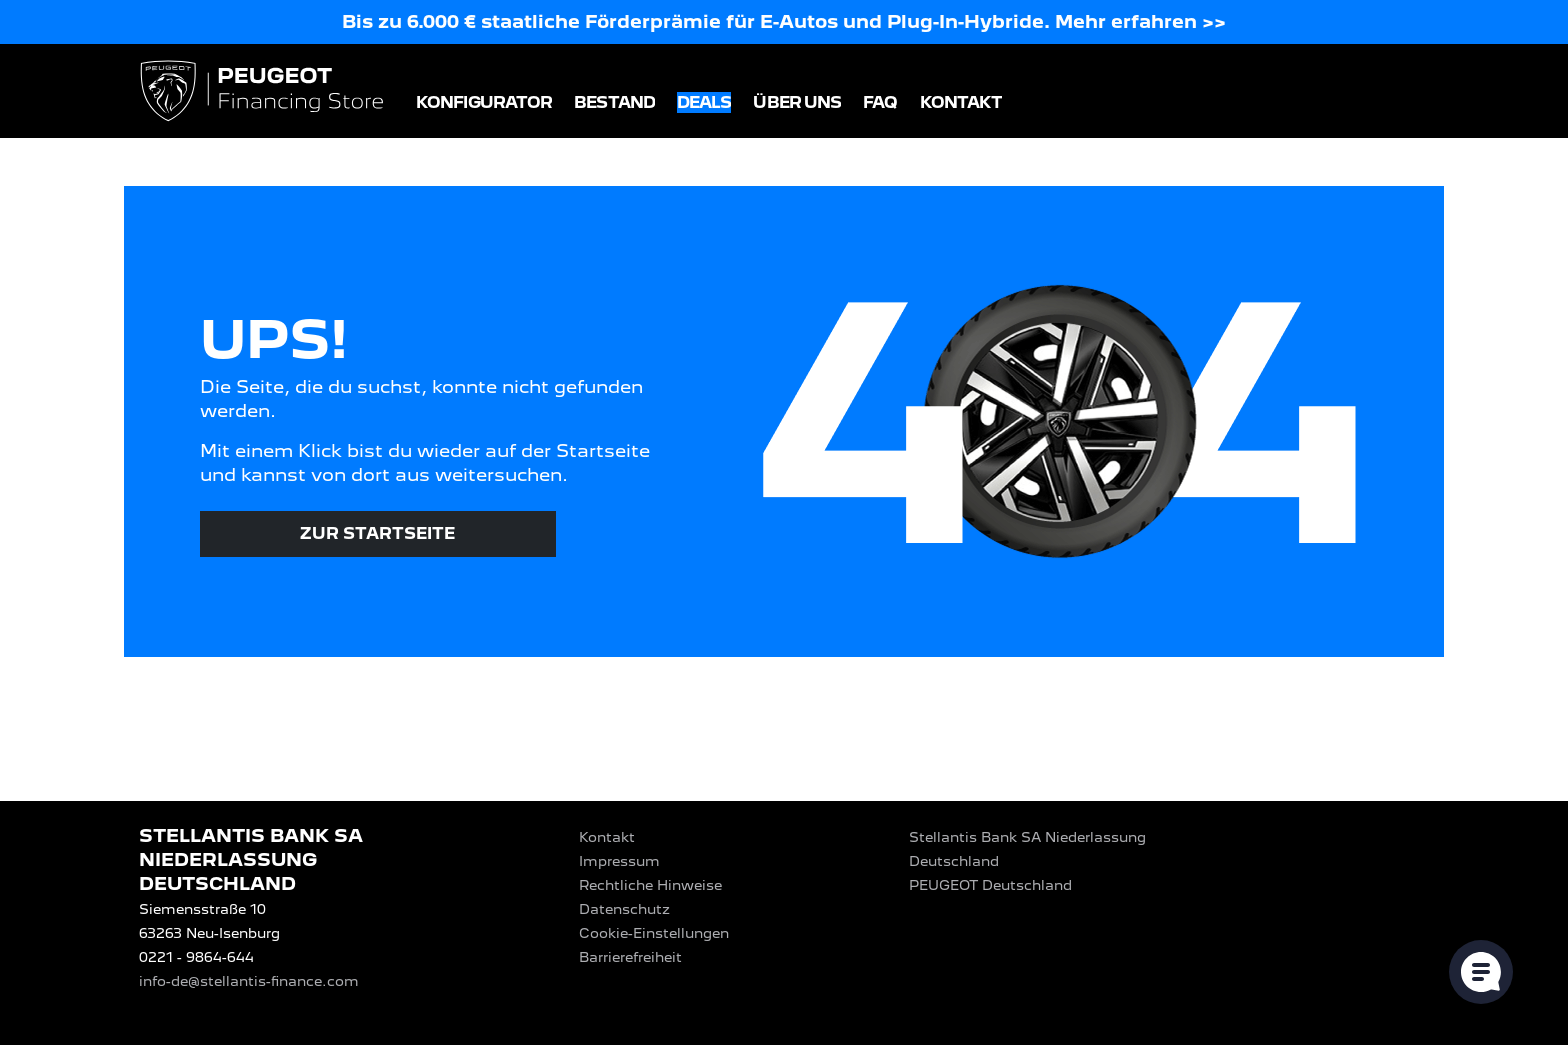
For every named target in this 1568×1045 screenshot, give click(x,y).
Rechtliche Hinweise (650, 885)
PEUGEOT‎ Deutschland (990, 885)
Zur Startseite (377, 533)
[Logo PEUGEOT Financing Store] (264, 92)
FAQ (880, 102)
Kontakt (961, 102)
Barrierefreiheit (630, 957)
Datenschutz (624, 909)
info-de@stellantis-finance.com (249, 981)
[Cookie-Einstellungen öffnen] (1481, 972)
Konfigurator (484, 102)
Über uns (797, 102)
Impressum (619, 861)
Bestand (614, 102)
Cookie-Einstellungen (654, 933)
